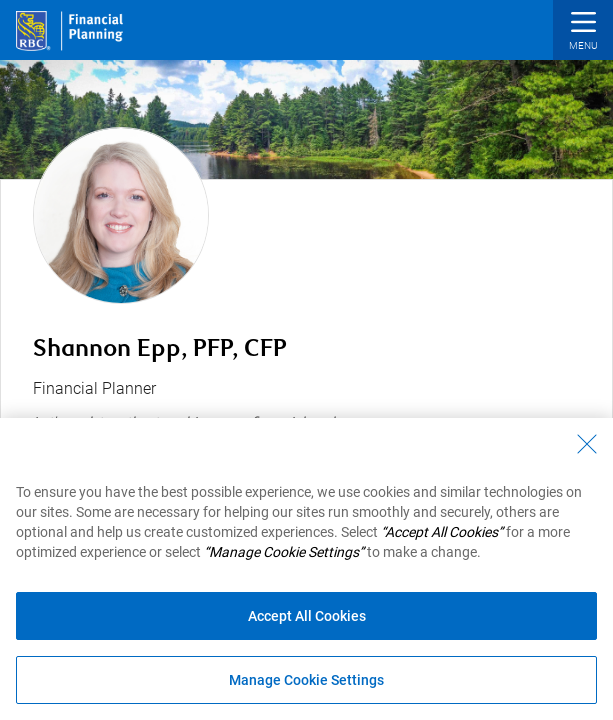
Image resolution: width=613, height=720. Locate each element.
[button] (583, 32)
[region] (306, 569)
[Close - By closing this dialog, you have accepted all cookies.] (587, 444)
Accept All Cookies (307, 616)
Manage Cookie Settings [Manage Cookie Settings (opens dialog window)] (306, 680)
